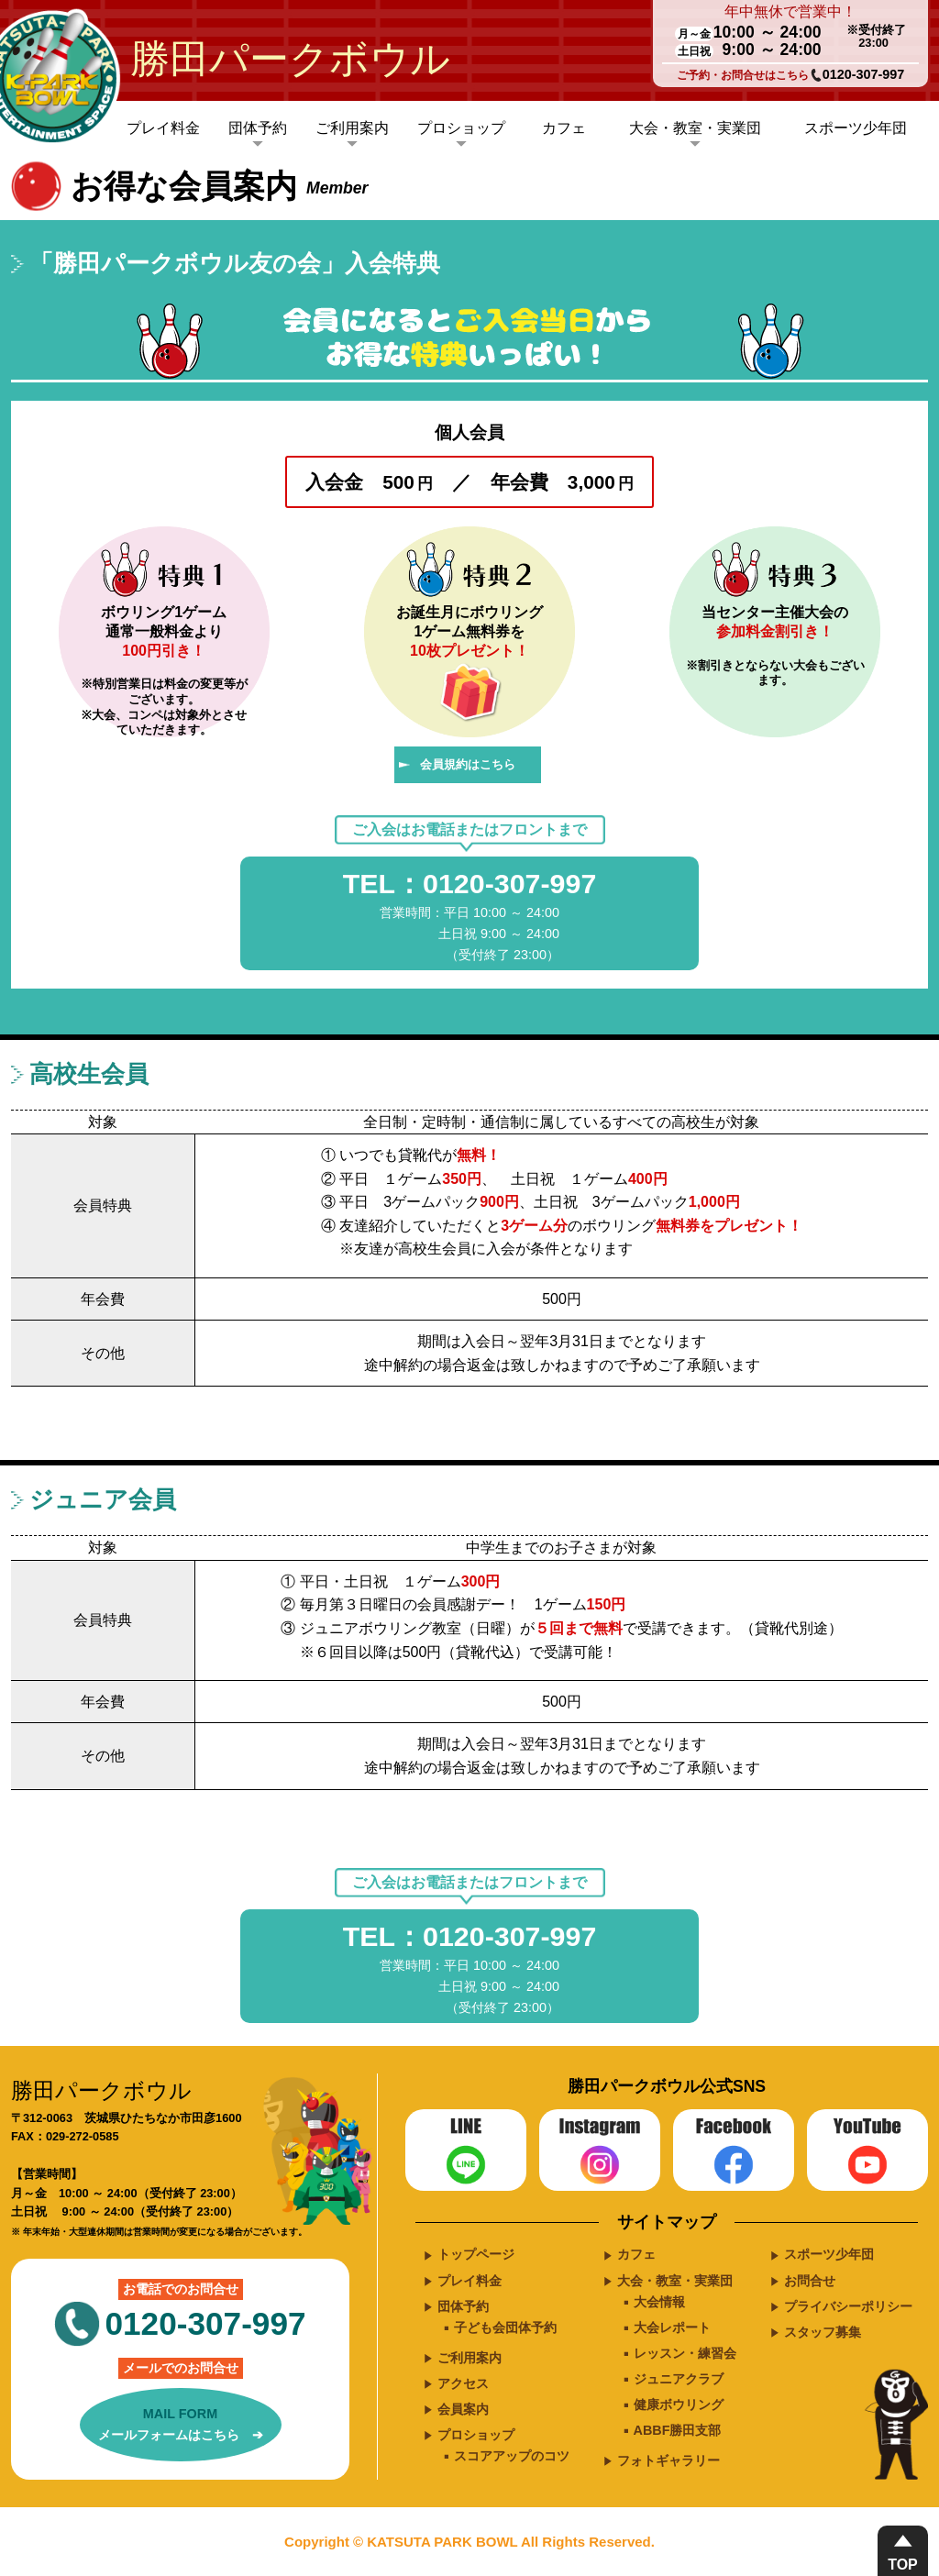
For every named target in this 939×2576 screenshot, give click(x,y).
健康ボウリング (679, 2404)
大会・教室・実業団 (695, 128)
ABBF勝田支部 (678, 2430)
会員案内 (463, 2409)
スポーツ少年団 (855, 128)
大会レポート (672, 2327)
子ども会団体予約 (505, 2327)
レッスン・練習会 (685, 2353)
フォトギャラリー (668, 2460)
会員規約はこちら (467, 764)
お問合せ (809, 2280)
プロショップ (461, 128)
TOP (903, 2564)
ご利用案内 (352, 128)
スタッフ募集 (822, 2332)
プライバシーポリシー (848, 2306)
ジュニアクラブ (679, 2378)
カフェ (564, 128)
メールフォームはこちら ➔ (180, 2423)
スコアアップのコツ (511, 2456)
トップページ (475, 2254)
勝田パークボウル (290, 59)
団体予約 (257, 128)
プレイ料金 (163, 128)
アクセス (463, 2383)
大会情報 (659, 2301)
